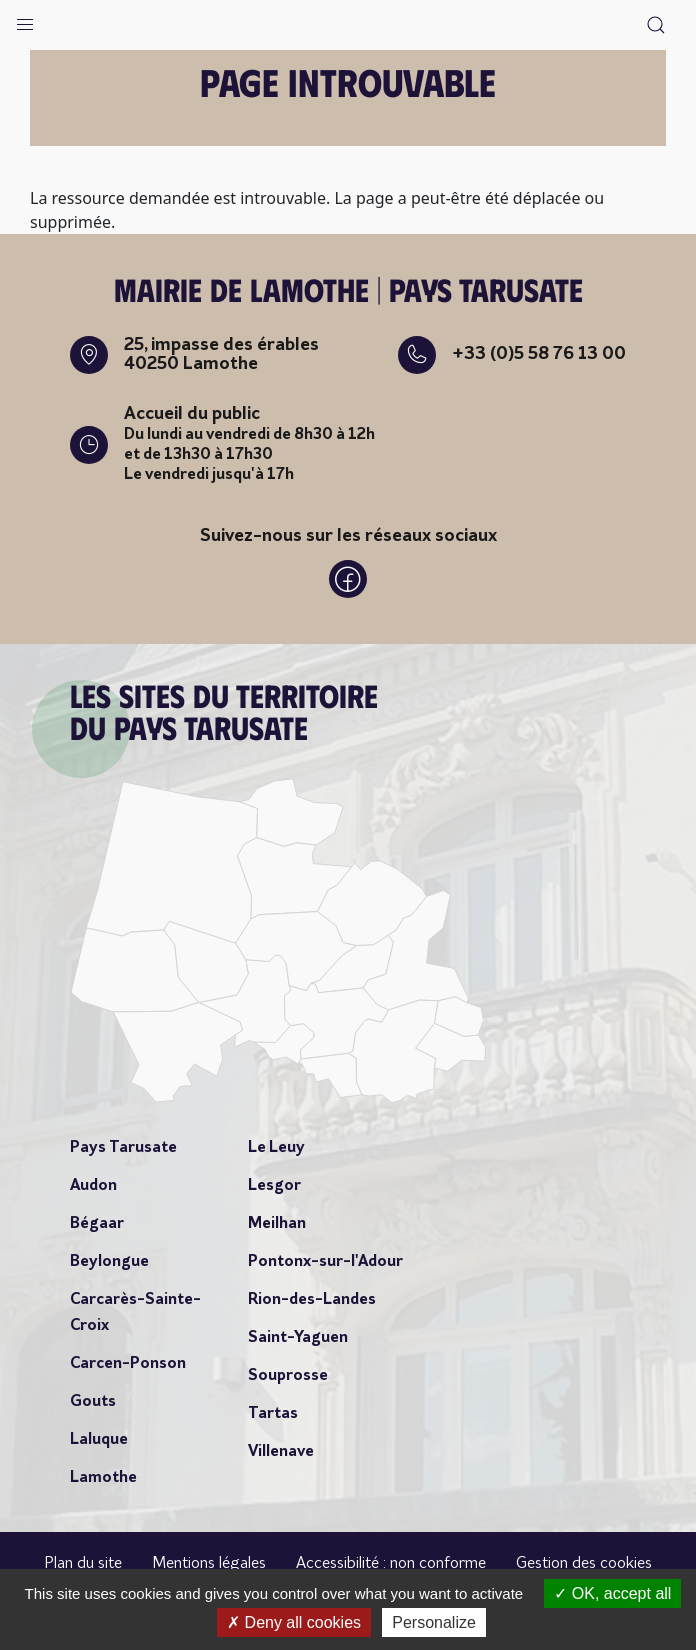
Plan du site (83, 1564)
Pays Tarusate (123, 1148)
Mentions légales (209, 1564)
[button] (25, 20)
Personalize (434, 1622)
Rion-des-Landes (312, 1300)
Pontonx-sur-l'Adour (325, 1262)
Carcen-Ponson (128, 1364)
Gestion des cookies (584, 1564)
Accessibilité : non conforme (391, 1564)
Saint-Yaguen (298, 1338)
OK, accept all (612, 1593)
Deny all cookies (294, 1622)
